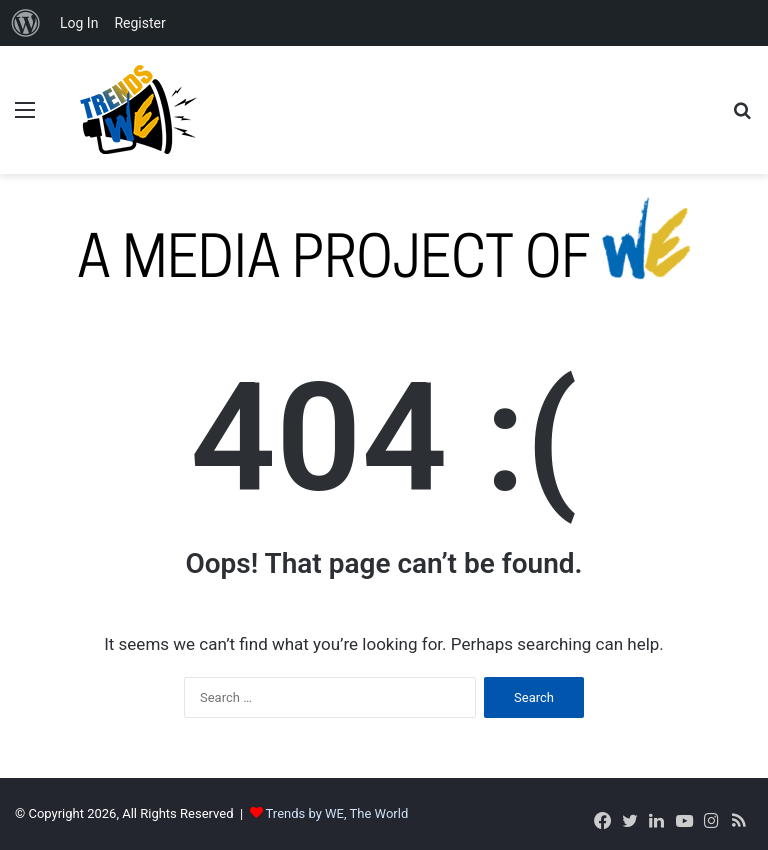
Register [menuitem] (139, 23)
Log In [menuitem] (79, 23)
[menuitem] (26, 23)
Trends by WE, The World (337, 813)
